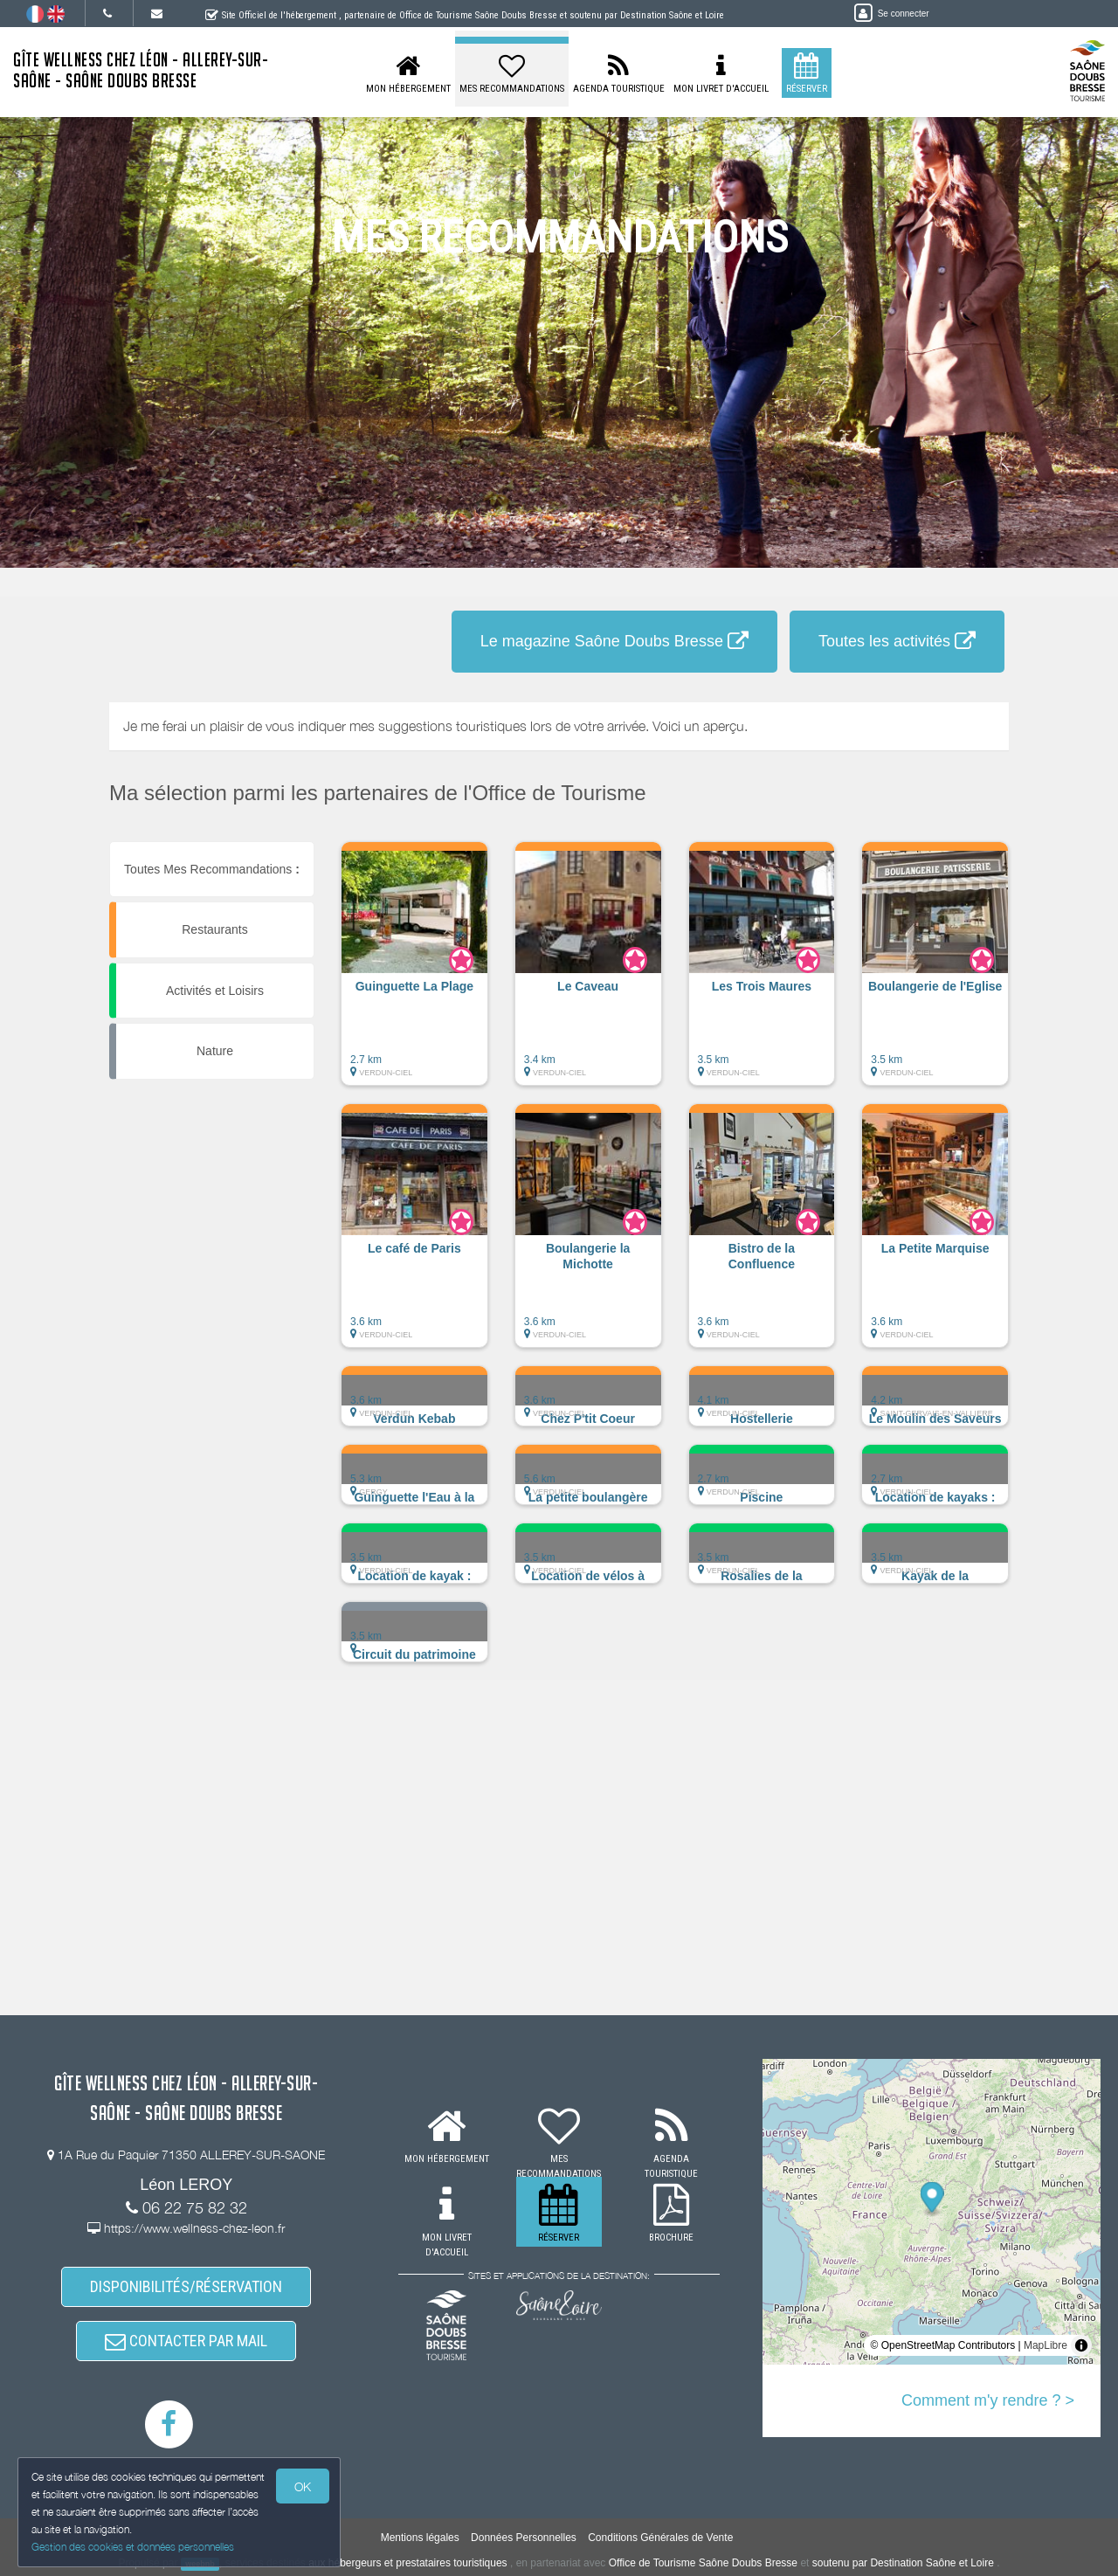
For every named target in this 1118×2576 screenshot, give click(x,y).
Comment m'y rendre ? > (987, 2400)
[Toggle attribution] (1081, 2345)
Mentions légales (420, 2537)
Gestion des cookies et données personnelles (132, 2546)
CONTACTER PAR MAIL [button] (186, 2340)
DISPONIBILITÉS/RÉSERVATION (186, 2286)
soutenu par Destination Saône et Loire (903, 2563)
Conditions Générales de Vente (660, 2537)
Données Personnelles (523, 2537)
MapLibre (1045, 2345)
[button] (414, 972)
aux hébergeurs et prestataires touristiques (407, 2563)
